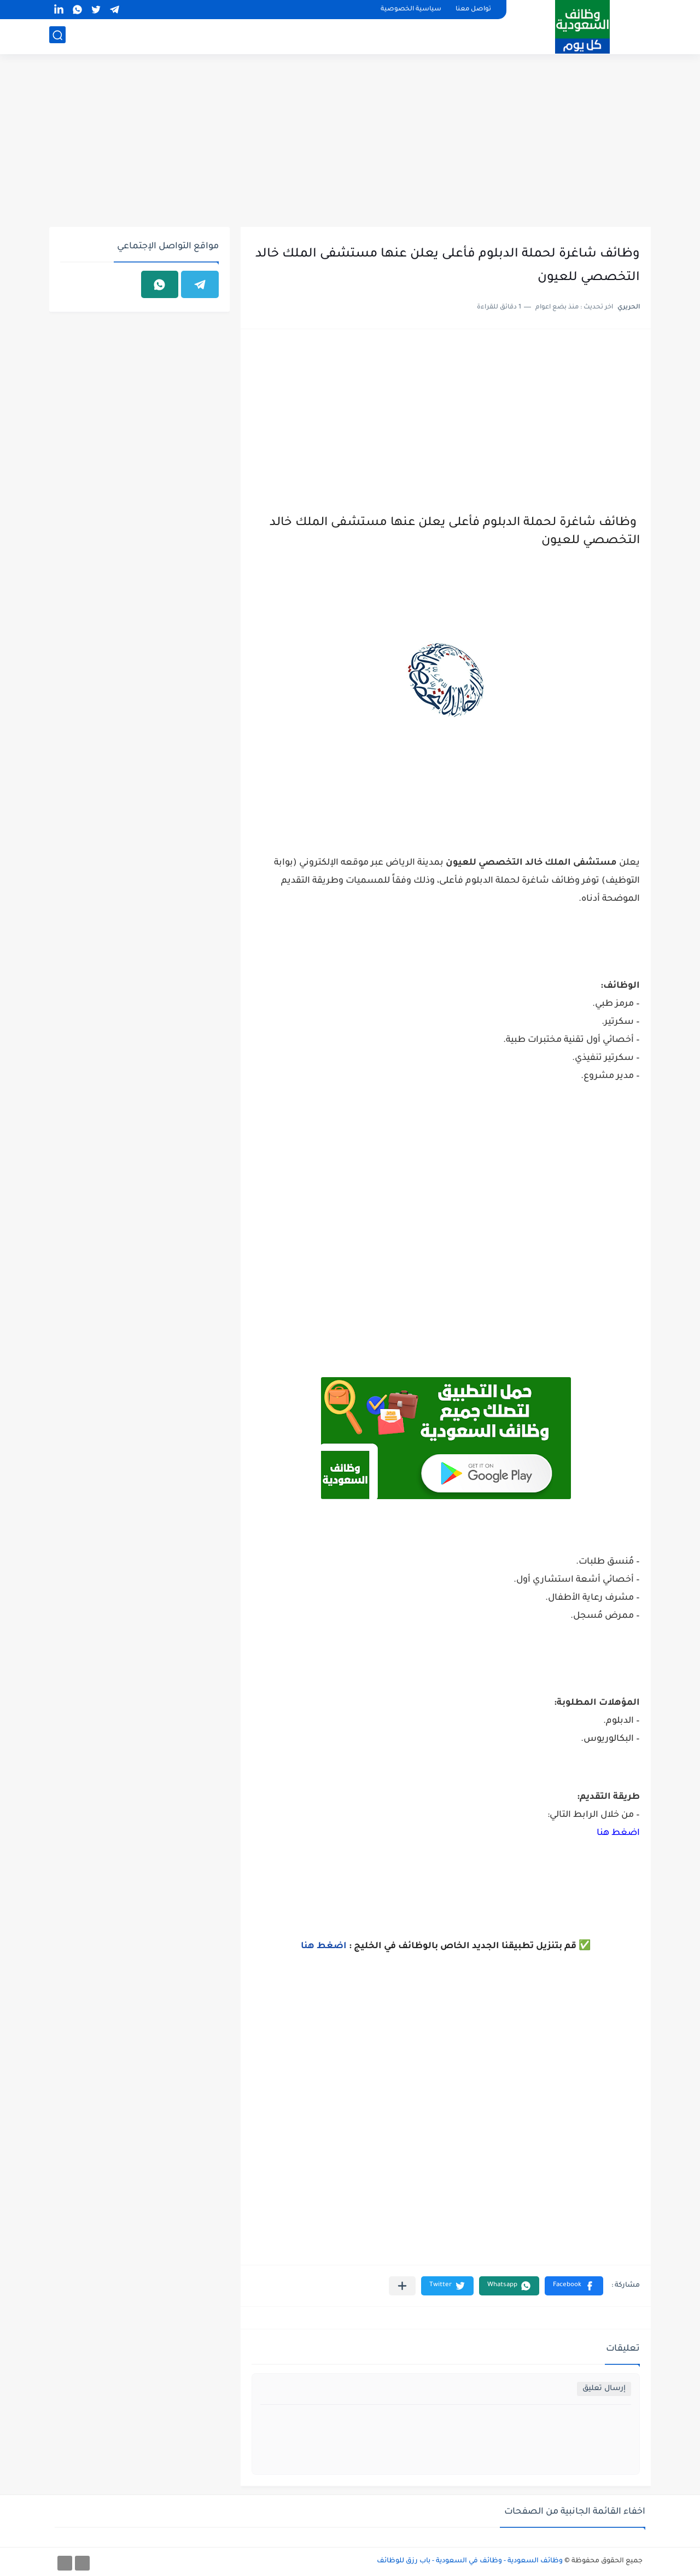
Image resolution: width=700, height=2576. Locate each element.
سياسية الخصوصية (411, 9)
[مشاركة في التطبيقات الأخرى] (402, 2285)
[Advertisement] (350, 142)
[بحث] (57, 36)
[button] (574, 2285)
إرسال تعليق (604, 2389)
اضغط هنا (618, 1833)
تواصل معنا (473, 9)
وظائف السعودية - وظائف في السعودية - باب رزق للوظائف (470, 2561)
